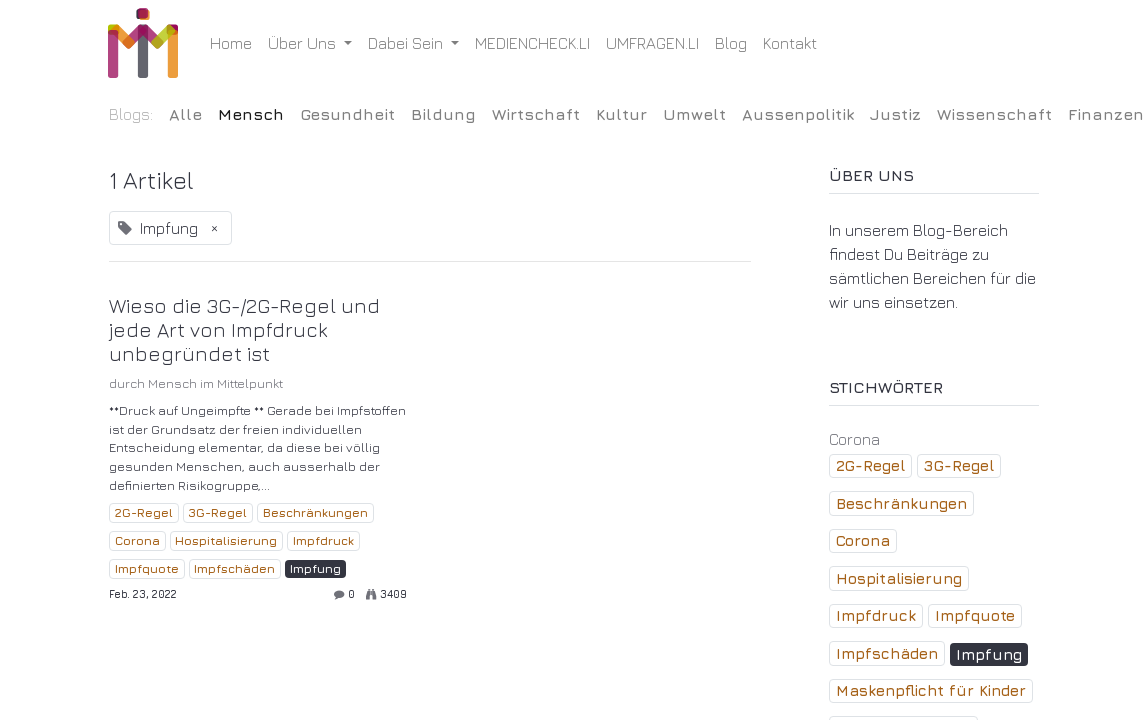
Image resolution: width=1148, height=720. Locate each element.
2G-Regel (144, 512)
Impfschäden (234, 568)
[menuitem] (232, 43)
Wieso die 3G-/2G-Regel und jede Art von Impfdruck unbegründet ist (244, 329)
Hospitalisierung (226, 540)
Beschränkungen (315, 512)
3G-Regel (217, 512)
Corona (137, 540)
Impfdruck (323, 540)
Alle (185, 114)
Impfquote (147, 568)
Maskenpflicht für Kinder (931, 690)
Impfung (315, 568)
